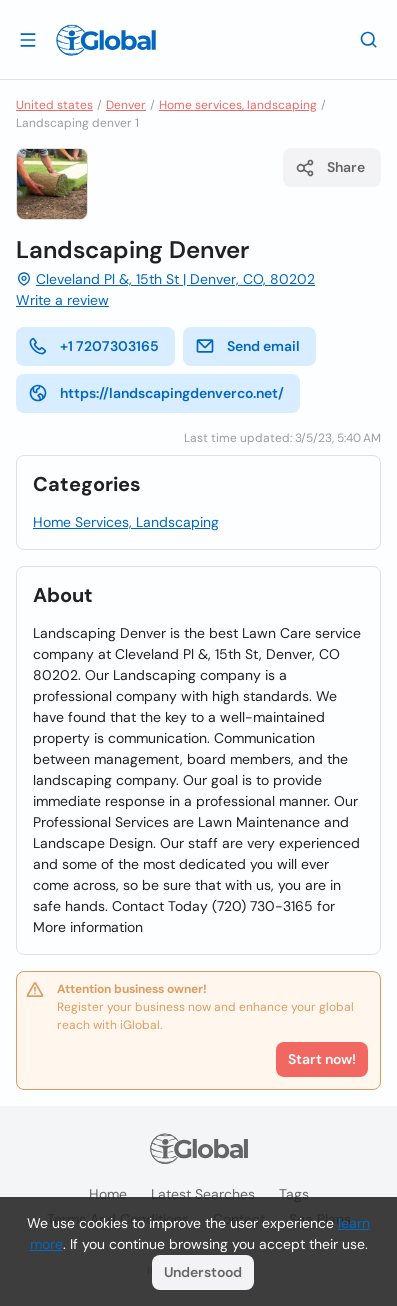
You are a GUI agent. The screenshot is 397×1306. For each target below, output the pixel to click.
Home (108, 1194)
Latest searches (203, 1194)
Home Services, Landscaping (126, 522)
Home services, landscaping (238, 105)
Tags (294, 1194)
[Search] (369, 39)
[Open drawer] (28, 39)
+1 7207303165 (93, 346)
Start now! (322, 1059)
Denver (126, 105)
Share (330, 168)
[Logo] (106, 40)
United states (54, 105)
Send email (247, 346)
